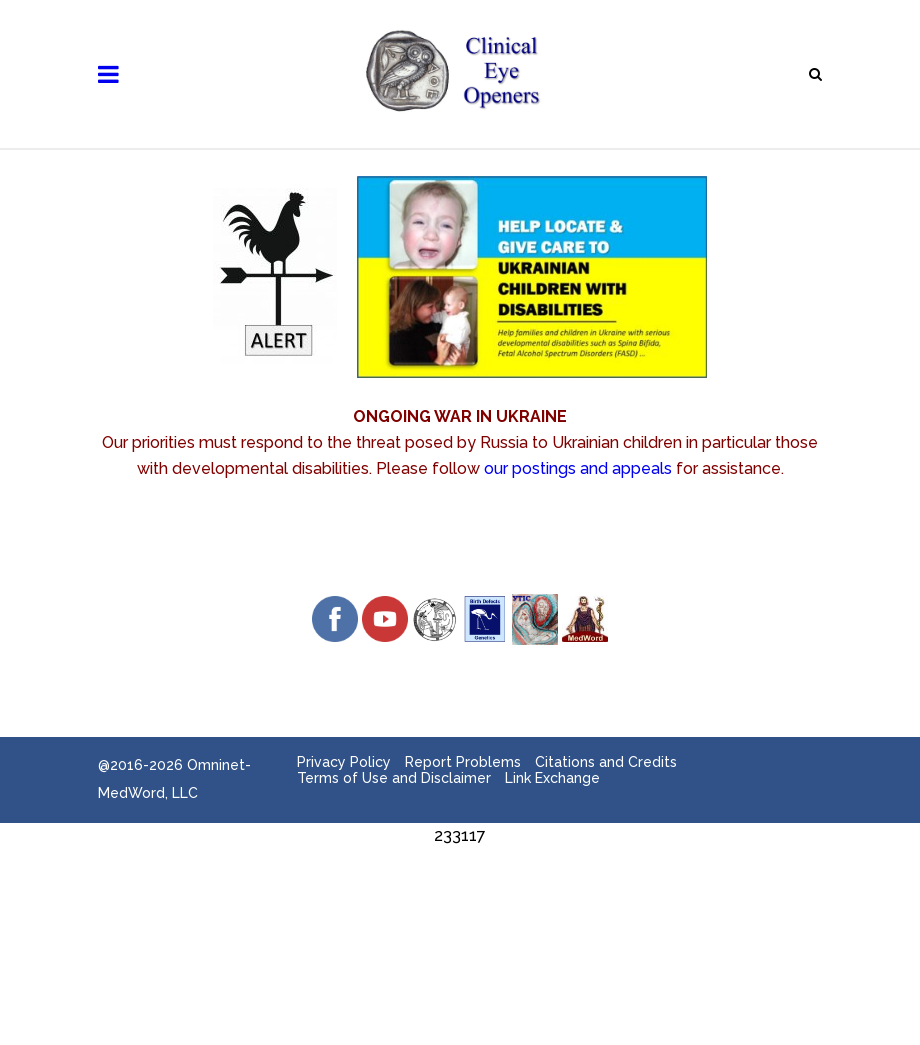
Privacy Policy (344, 762)
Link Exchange (552, 778)
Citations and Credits (606, 762)
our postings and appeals (578, 468)
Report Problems (463, 762)
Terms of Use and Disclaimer (394, 778)
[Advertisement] (460, 894)
